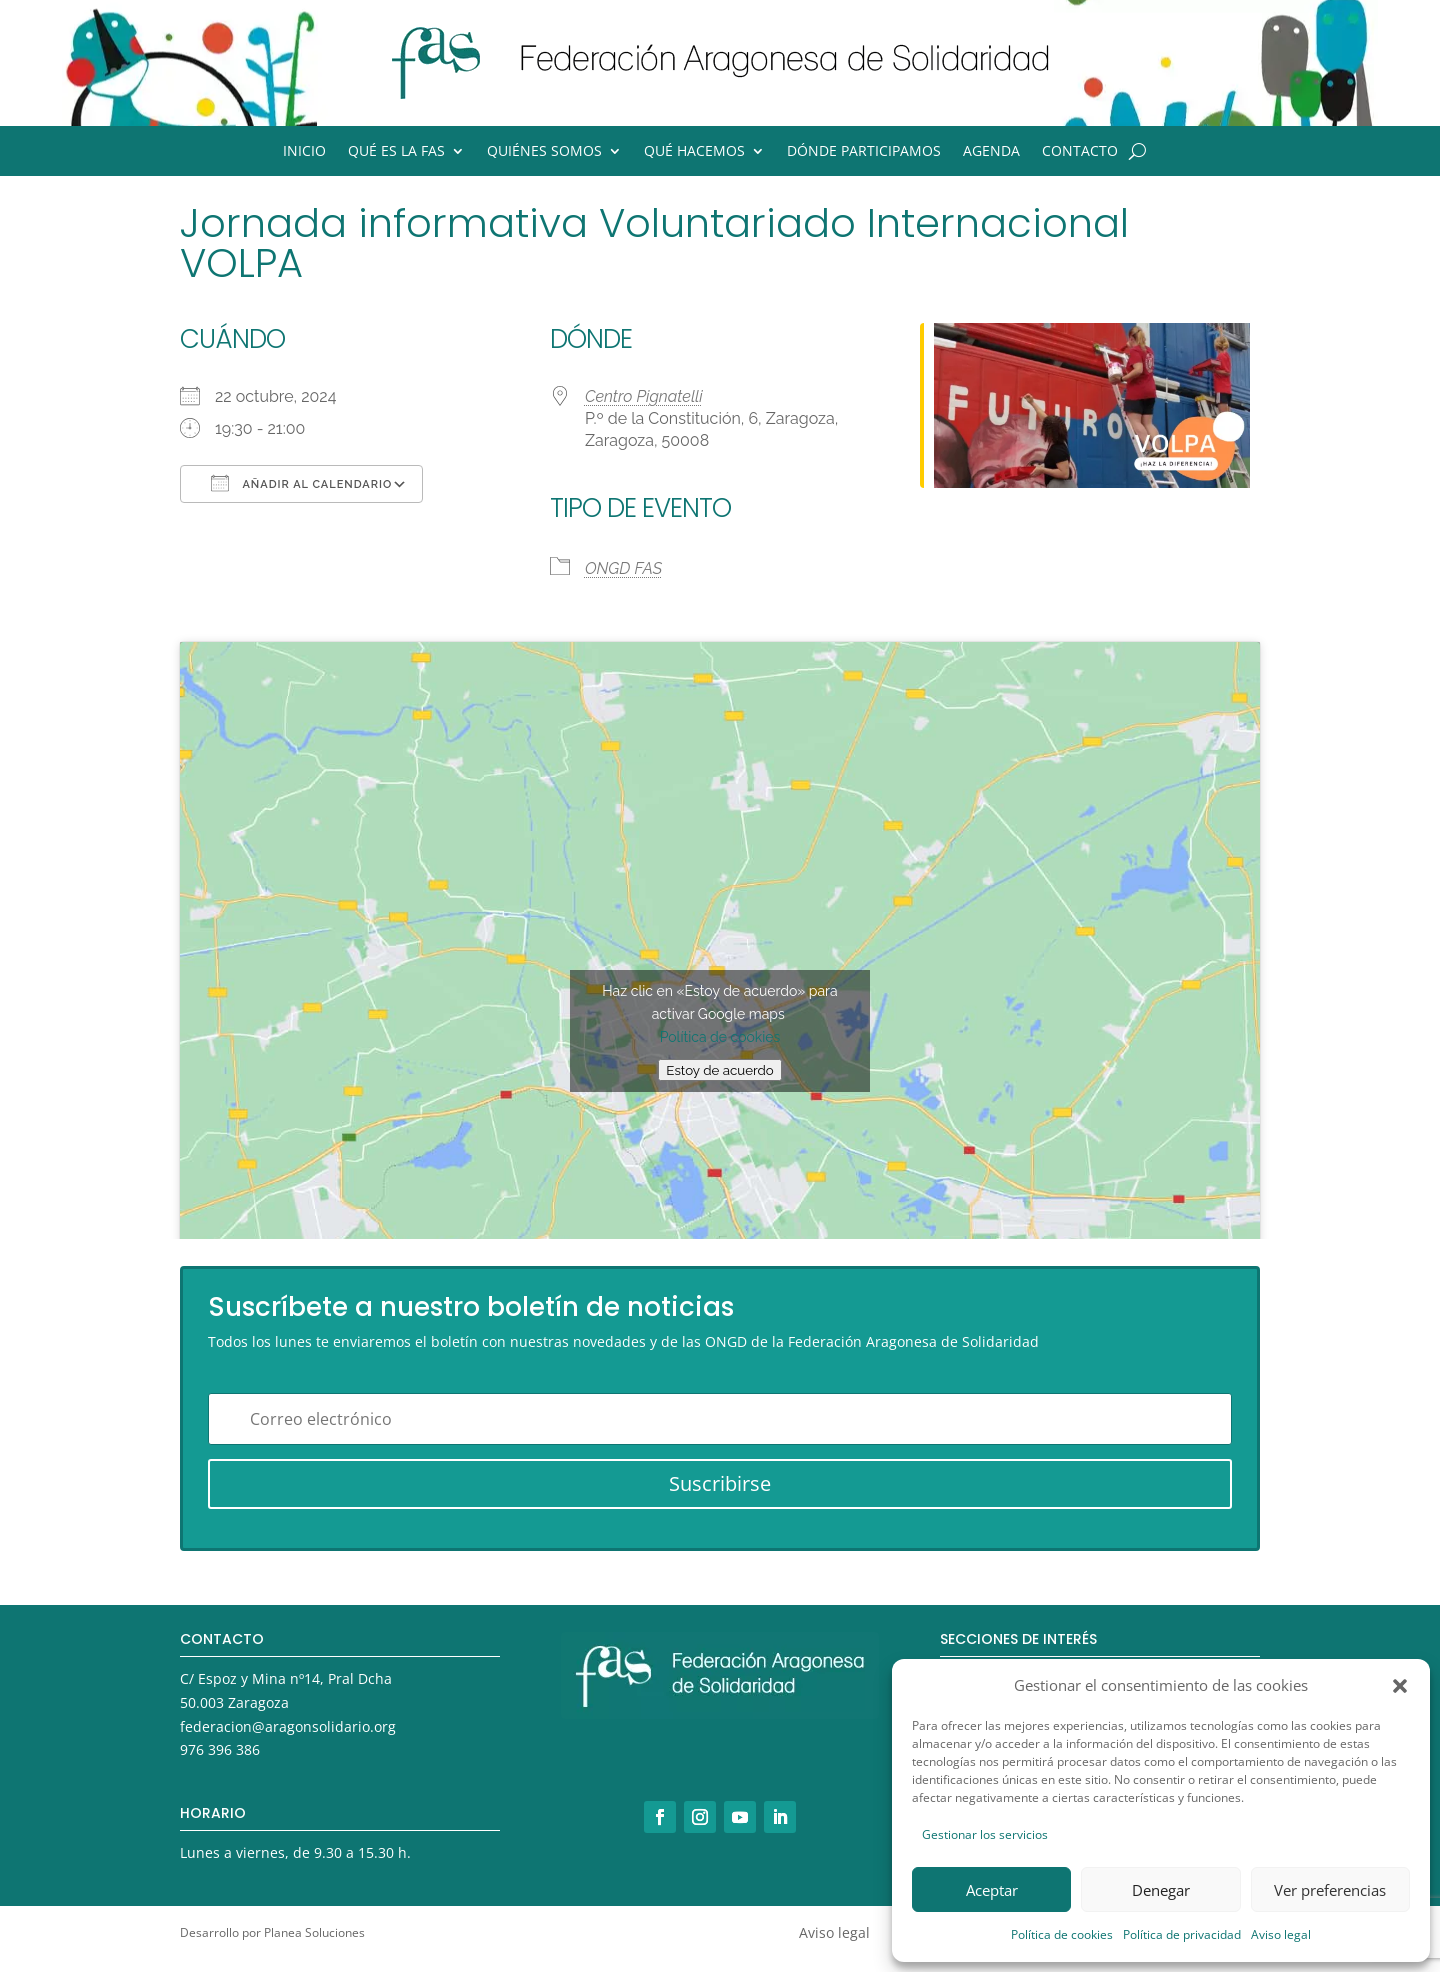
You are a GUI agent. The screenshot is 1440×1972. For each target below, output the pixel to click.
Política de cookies (1062, 1934)
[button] (1400, 1686)
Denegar (1161, 1890)
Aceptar (992, 1890)
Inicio (304, 152)
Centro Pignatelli (644, 396)
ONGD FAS (623, 568)
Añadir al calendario (301, 483)
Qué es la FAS (396, 152)
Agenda (991, 152)
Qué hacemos (694, 152)
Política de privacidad (1182, 1934)
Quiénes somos (544, 152)
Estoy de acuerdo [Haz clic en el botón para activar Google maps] (719, 1070)
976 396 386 (220, 1749)
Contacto (1080, 152)
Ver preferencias (1330, 1890)
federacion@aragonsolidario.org (288, 1726)
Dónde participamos (864, 152)
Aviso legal (1281, 1934)
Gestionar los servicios (985, 1834)
